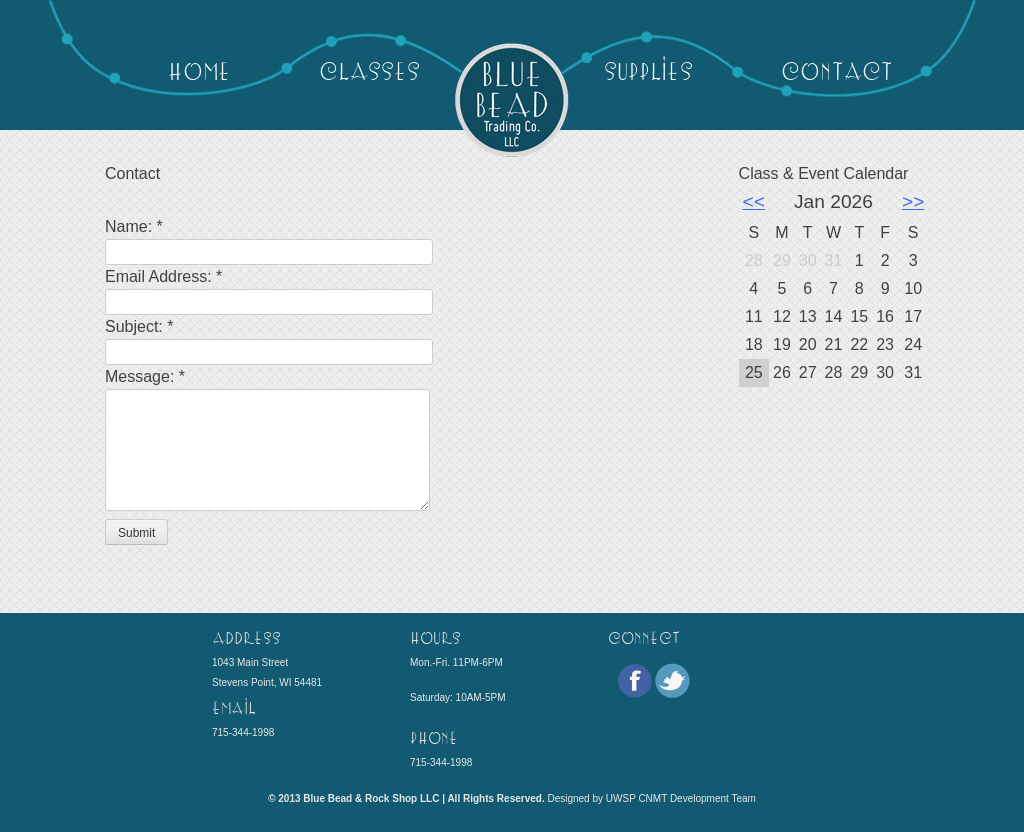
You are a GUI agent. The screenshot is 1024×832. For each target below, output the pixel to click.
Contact (836, 70)
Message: (145, 376)
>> (913, 201)
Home (199, 70)
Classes (369, 70)
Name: (134, 226)
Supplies (648, 70)
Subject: (139, 326)
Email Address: (163, 276)
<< (754, 201)
